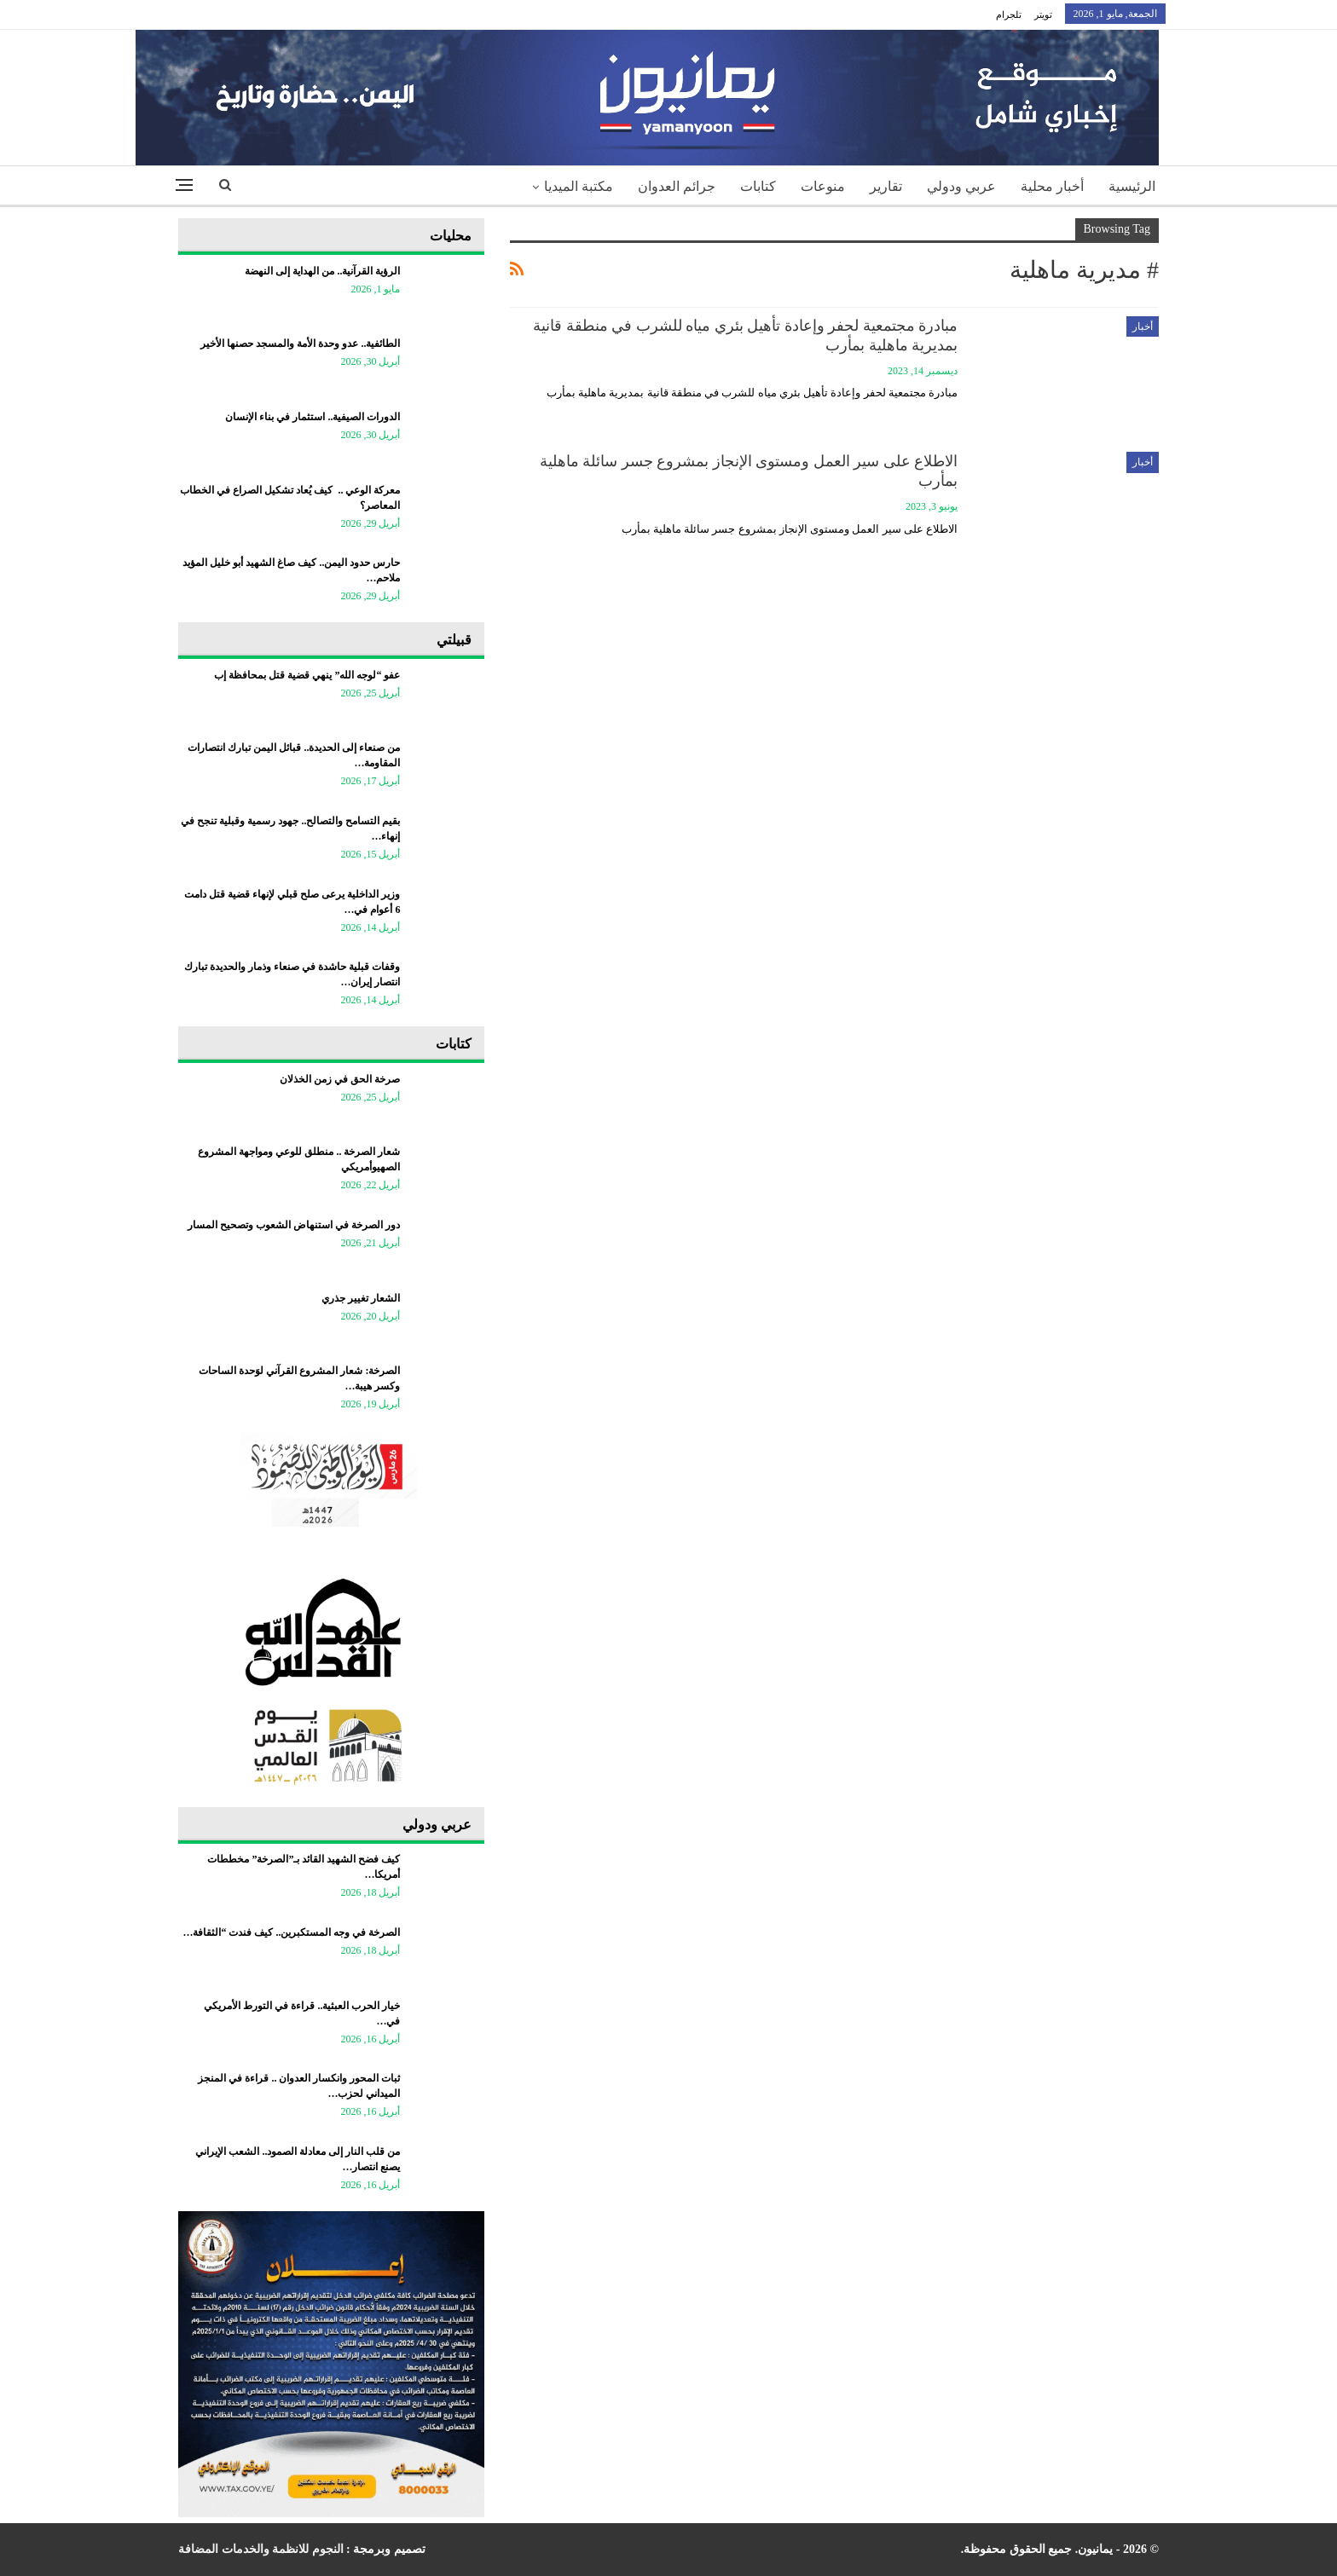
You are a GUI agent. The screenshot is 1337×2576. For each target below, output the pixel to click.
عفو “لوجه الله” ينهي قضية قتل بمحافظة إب (307, 675)
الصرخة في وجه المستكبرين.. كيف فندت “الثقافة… (291, 1932)
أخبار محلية (1052, 186)
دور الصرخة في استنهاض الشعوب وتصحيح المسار (294, 1225)
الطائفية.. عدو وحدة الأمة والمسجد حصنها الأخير (300, 343)
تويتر (1043, 14)
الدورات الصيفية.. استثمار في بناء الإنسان (312, 417)
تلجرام (1009, 14)
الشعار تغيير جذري (360, 1298)
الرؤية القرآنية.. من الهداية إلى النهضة (322, 271)
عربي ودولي (961, 186)
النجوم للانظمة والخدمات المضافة (261, 2549)
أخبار (1142, 326)
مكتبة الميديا (578, 186)
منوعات (823, 186)
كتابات (758, 186)
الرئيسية (1131, 186)
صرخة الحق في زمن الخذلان (340, 1079)
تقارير (886, 186)
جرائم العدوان (676, 186)
